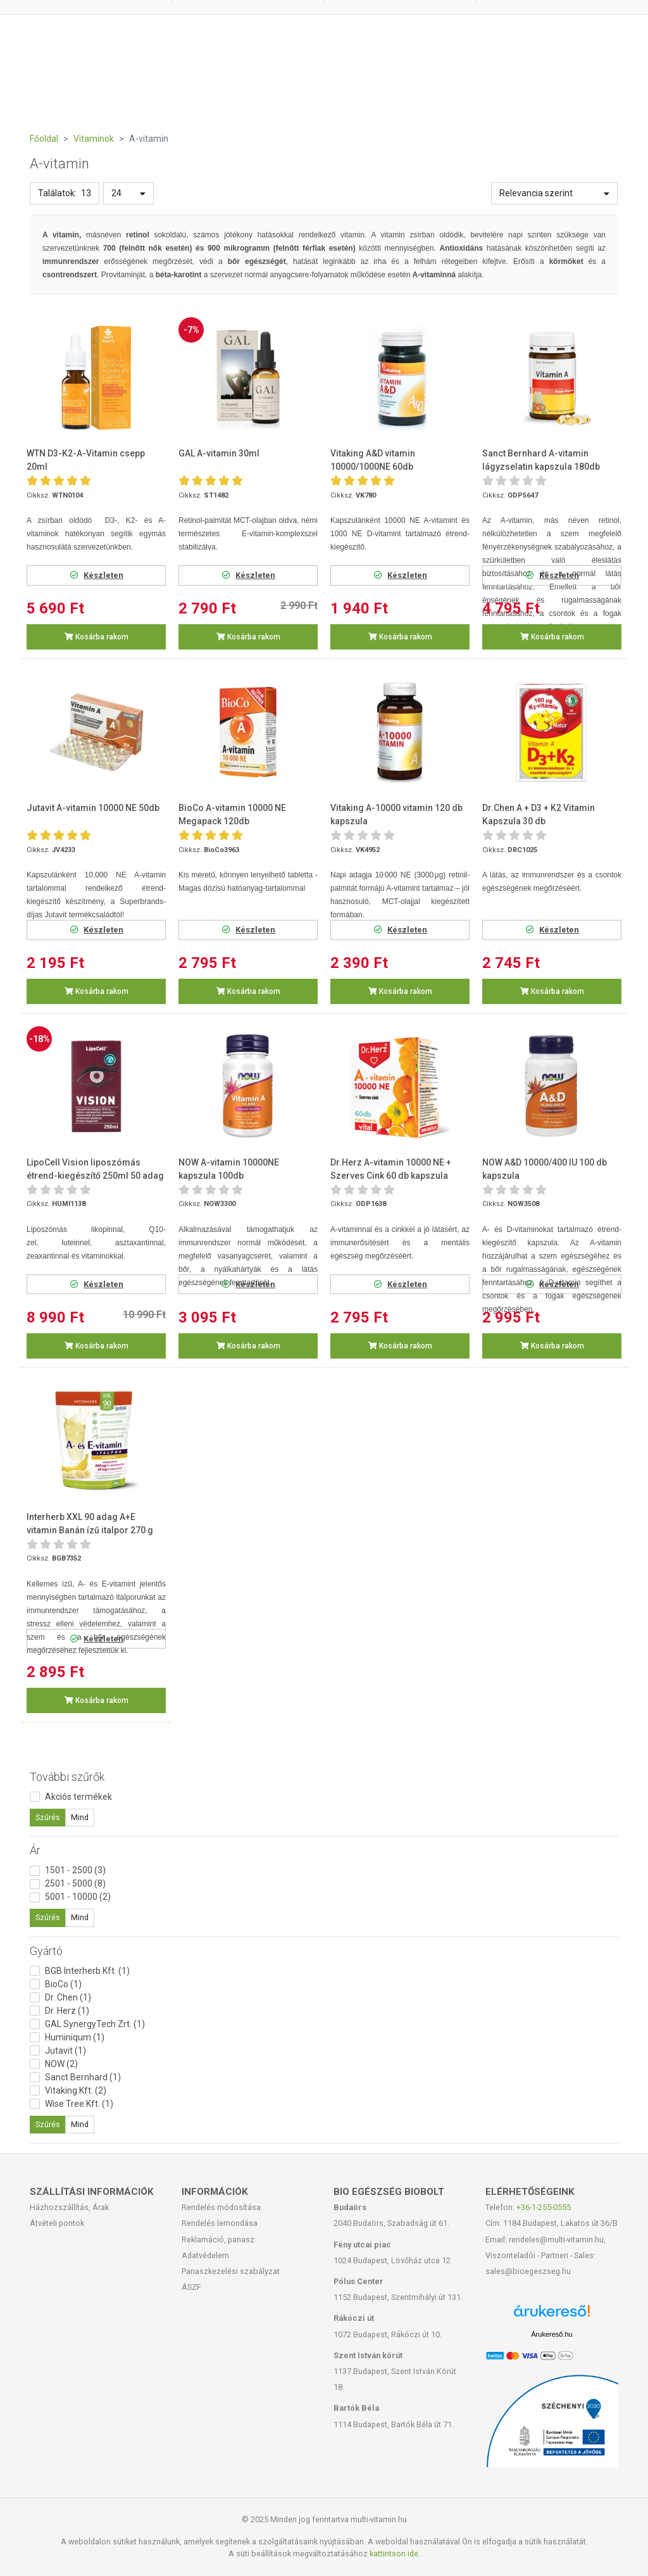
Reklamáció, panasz (218, 2239)
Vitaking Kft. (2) (75, 2090)
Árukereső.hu (551, 2334)
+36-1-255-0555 (543, 2207)
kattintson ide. (395, 2553)
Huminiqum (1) (74, 2037)
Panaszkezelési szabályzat (231, 2271)
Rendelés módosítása (221, 2207)
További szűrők (67, 1776)
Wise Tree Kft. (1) (79, 2104)
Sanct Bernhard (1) (83, 2077)
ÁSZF (191, 2287)
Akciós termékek (78, 1797)
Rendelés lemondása (220, 2223)
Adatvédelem (205, 2255)
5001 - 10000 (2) (78, 1897)
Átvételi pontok (57, 2223)
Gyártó (46, 1950)
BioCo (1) (63, 1984)
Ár (35, 1850)
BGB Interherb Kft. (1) (87, 1971)
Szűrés (47, 1817)
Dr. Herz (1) (67, 2011)
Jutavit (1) (65, 2050)
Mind (80, 1817)
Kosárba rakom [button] (96, 636)
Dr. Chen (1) (68, 1997)
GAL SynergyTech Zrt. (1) (95, 2024)
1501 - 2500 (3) (75, 1870)
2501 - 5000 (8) (75, 1883)
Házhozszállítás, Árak (69, 2207)
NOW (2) (61, 2064)
